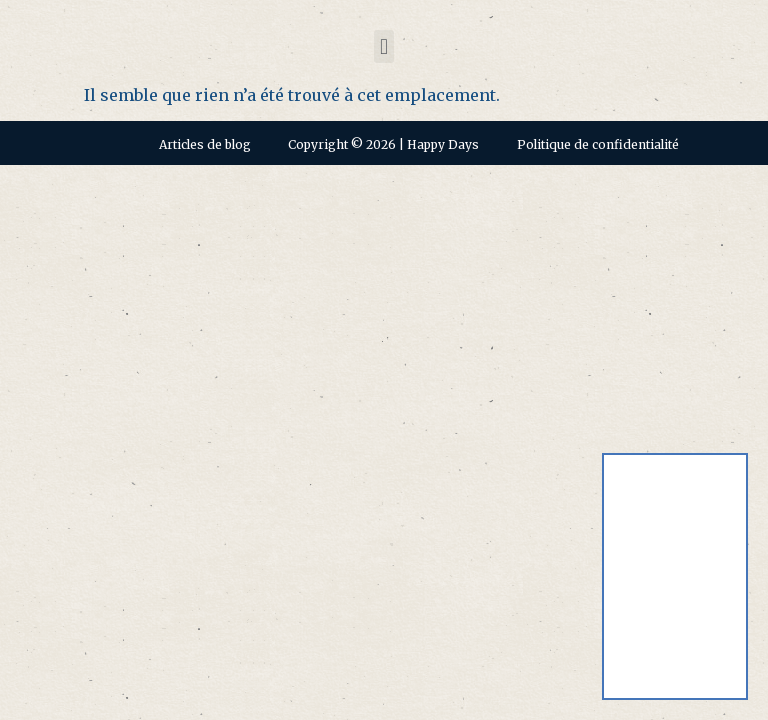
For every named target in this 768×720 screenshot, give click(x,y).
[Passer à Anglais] (675, 521)
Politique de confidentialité (598, 144)
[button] (383, 46)
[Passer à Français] (675, 632)
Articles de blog (205, 144)
